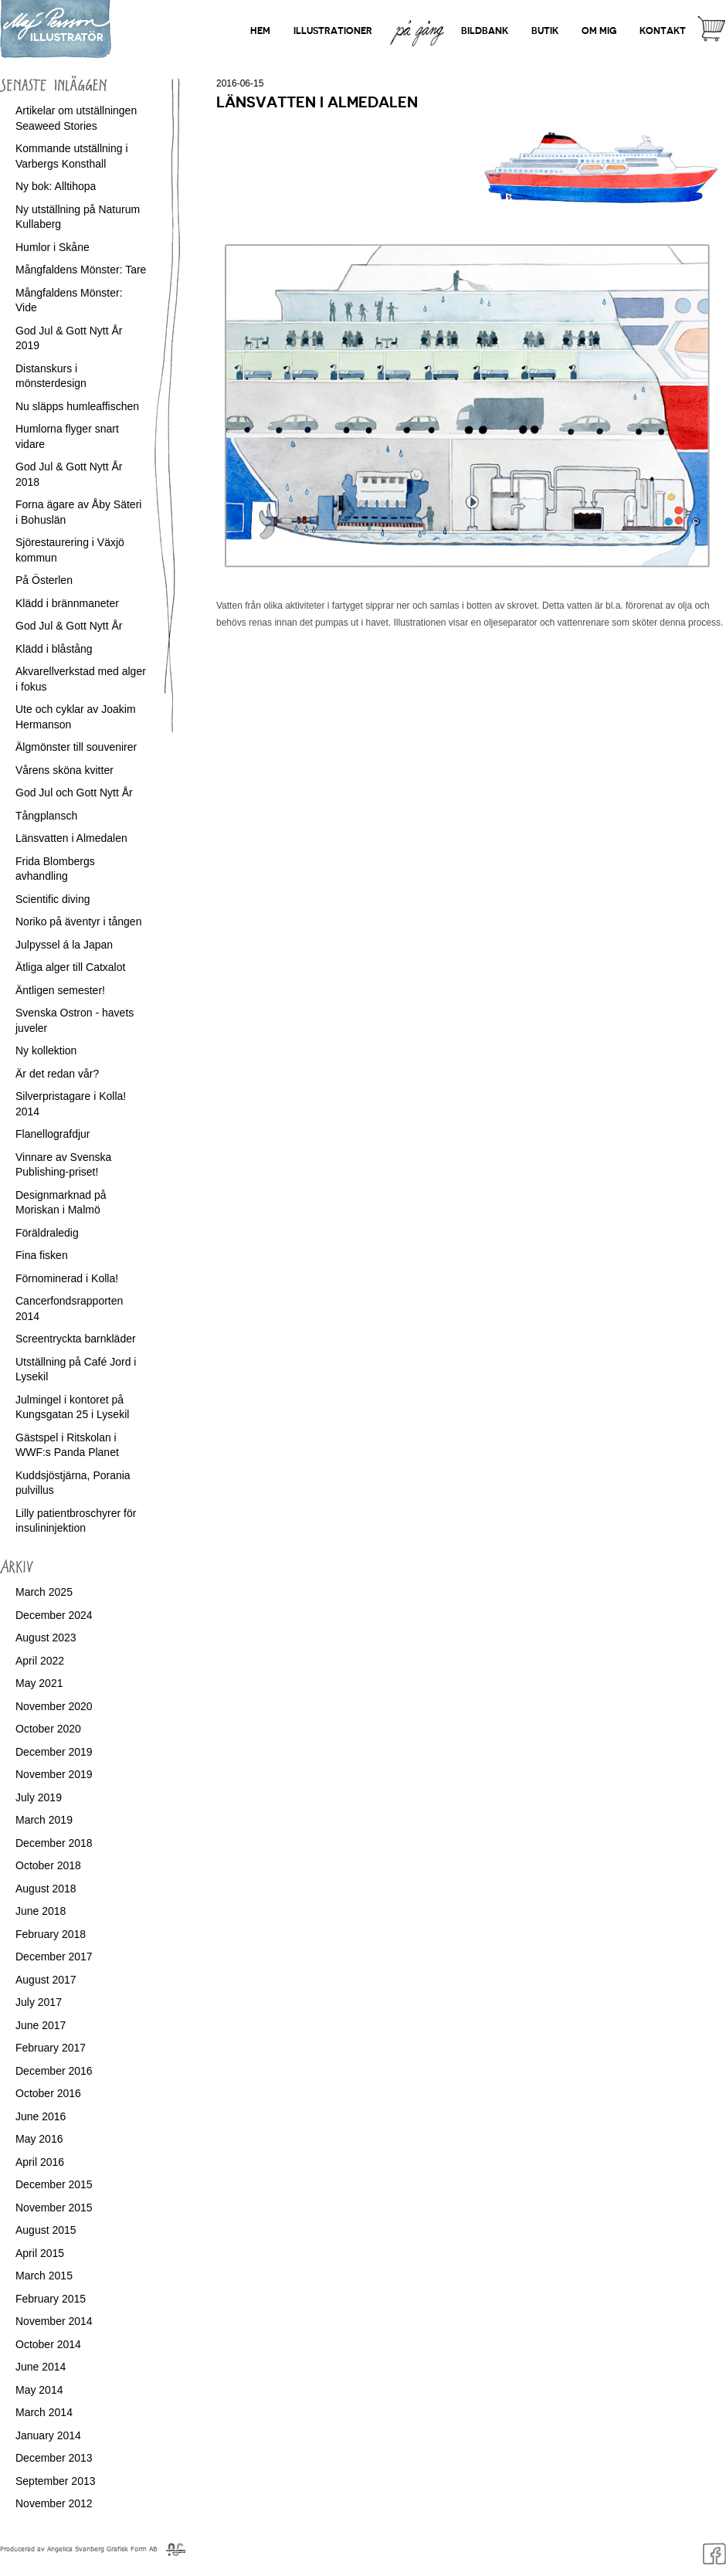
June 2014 (40, 2366)
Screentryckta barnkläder (75, 1338)
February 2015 (50, 2299)
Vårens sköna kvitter (64, 770)
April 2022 (39, 1661)
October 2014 (48, 2344)
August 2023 (45, 1637)
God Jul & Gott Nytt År (69, 625)
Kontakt (662, 31)
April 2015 (39, 2253)
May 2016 (39, 2139)
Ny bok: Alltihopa (55, 186)
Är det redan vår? (57, 1073)
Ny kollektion (45, 1050)
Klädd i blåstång (54, 649)
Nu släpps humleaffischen (77, 406)
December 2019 (54, 1752)
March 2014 (44, 2412)
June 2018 (40, 1911)
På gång (416, 17)
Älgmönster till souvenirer (76, 747)
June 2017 (40, 2025)
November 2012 (54, 2503)
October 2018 (48, 1865)
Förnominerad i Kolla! (66, 1278)
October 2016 (48, 2093)
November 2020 (54, 1706)
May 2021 (39, 1683)
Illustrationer (332, 31)
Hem (260, 31)
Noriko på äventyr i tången (78, 921)
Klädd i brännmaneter (67, 603)
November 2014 (54, 2321)
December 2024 (54, 1615)
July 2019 (38, 1797)
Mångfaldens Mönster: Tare (80, 269)
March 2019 (44, 1820)
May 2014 (39, 2390)
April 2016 (39, 2162)
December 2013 (54, 2458)
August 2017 (45, 1980)
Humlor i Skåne (52, 247)
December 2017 (54, 1956)
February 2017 (50, 2047)
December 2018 (54, 1843)
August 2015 (45, 2230)
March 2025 (44, 1592)
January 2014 (48, 2435)
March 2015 (44, 2275)
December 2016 (54, 2071)
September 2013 (55, 2481)
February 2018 (50, 1934)
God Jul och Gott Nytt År (74, 792)
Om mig (599, 31)
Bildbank (484, 31)
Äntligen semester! (60, 990)
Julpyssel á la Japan (64, 944)
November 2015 (54, 2207)
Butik (544, 31)
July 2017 (38, 2002)
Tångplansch (46, 815)
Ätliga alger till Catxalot (70, 967)
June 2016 (40, 2116)
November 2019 (54, 1774)
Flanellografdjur (52, 1134)
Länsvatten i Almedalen (71, 838)
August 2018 (45, 1888)
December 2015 (54, 2184)
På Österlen (44, 580)
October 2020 (48, 1728)
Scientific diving (52, 899)
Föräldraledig (47, 1233)
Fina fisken (41, 1255)
